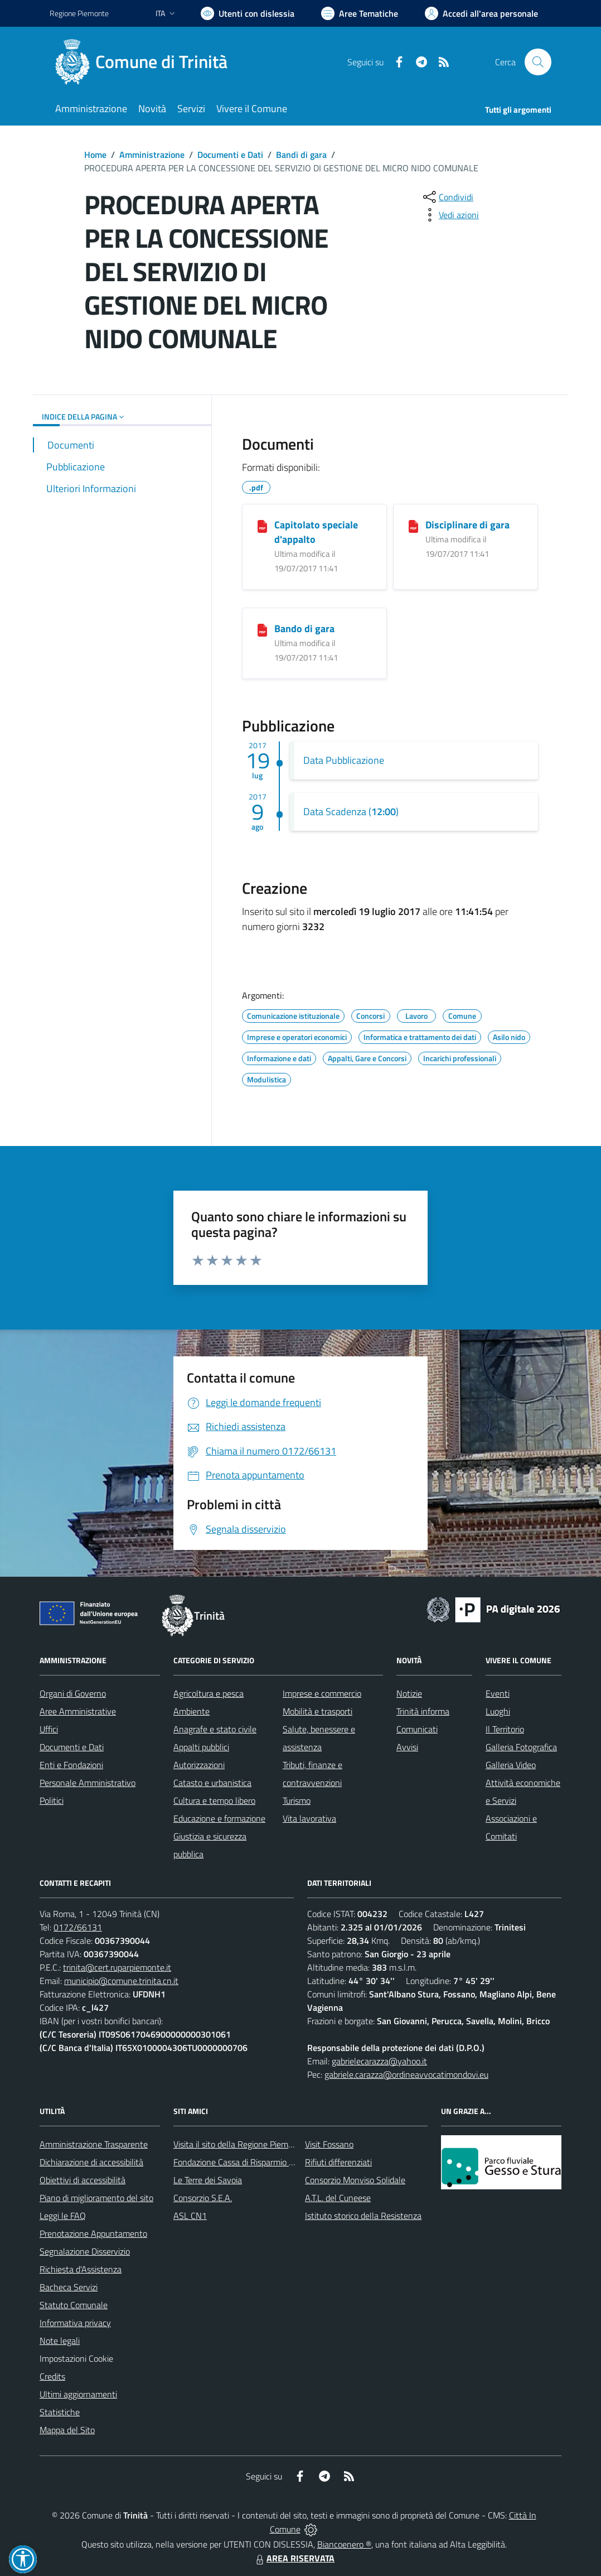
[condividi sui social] (447, 197)
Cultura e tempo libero (214, 1800)
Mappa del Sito (67, 2430)
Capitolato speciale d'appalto (316, 532)
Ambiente (191, 1711)
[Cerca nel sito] (538, 62)
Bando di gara (304, 628)
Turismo (297, 1800)
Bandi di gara (301, 154)
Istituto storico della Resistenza (363, 2215)
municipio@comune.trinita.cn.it (121, 1980)
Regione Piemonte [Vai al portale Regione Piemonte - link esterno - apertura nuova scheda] (79, 13)
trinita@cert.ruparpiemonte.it (117, 1967)
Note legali (60, 2340)
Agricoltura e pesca (208, 1693)
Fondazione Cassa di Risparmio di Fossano (250, 2162)
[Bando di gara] (262, 629)
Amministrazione (152, 154)
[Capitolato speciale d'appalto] (262, 525)
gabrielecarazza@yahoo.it (379, 2061)
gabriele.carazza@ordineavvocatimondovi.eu (406, 2074)
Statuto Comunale (74, 2305)
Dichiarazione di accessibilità (91, 2162)
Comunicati (417, 1729)
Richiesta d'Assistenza (81, 2269)
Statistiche (60, 2412)
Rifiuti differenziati (338, 2162)
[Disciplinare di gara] (413, 525)
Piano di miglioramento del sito (96, 2197)
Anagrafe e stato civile (214, 1729)
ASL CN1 (190, 2215)
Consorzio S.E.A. (202, 2197)
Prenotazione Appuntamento (93, 2233)
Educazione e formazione (219, 1818)
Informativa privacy (75, 2322)
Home (95, 154)
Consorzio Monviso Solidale (355, 2180)
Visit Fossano (329, 2144)
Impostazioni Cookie (76, 2358)
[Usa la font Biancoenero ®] (247, 13)
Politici (52, 1800)
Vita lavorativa (309, 1818)
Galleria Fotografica (521, 1747)
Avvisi (407, 1747)
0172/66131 (78, 1927)
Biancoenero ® (344, 2544)
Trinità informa (422, 1711)
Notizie (409, 1693)
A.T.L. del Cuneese (338, 2197)
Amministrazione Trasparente (94, 2144)
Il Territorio (505, 1729)
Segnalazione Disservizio (85, 2251)
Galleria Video (511, 1764)
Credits (52, 2376)
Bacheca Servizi (69, 2287)
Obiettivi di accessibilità (82, 2180)
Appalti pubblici (201, 1747)
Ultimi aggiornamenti (78, 2394)
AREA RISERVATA (294, 2558)
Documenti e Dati (230, 154)
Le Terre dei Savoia (207, 2180)
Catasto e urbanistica (212, 1782)
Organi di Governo (73, 1693)
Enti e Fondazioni (71, 1764)
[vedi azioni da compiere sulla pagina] (450, 215)
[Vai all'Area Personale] (481, 13)
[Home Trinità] (145, 62)
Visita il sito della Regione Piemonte (239, 2144)
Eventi (498, 1693)
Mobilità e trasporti (317, 1711)
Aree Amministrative (78, 1711)
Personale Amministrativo (87, 1782)
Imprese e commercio (322, 1693)
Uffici (49, 1729)
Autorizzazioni (199, 1764)
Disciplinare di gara (467, 524)
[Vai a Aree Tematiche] (359, 13)
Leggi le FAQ (63, 2215)
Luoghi (498, 1711)
